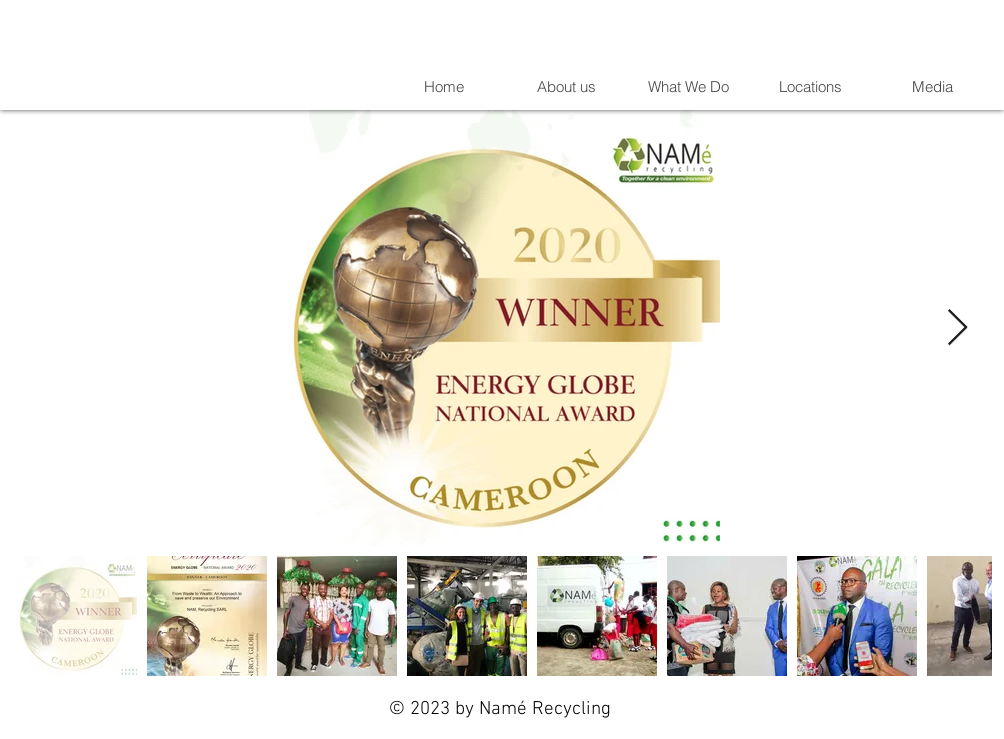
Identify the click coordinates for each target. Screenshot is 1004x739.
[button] (931, 86)
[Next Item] (957, 328)
